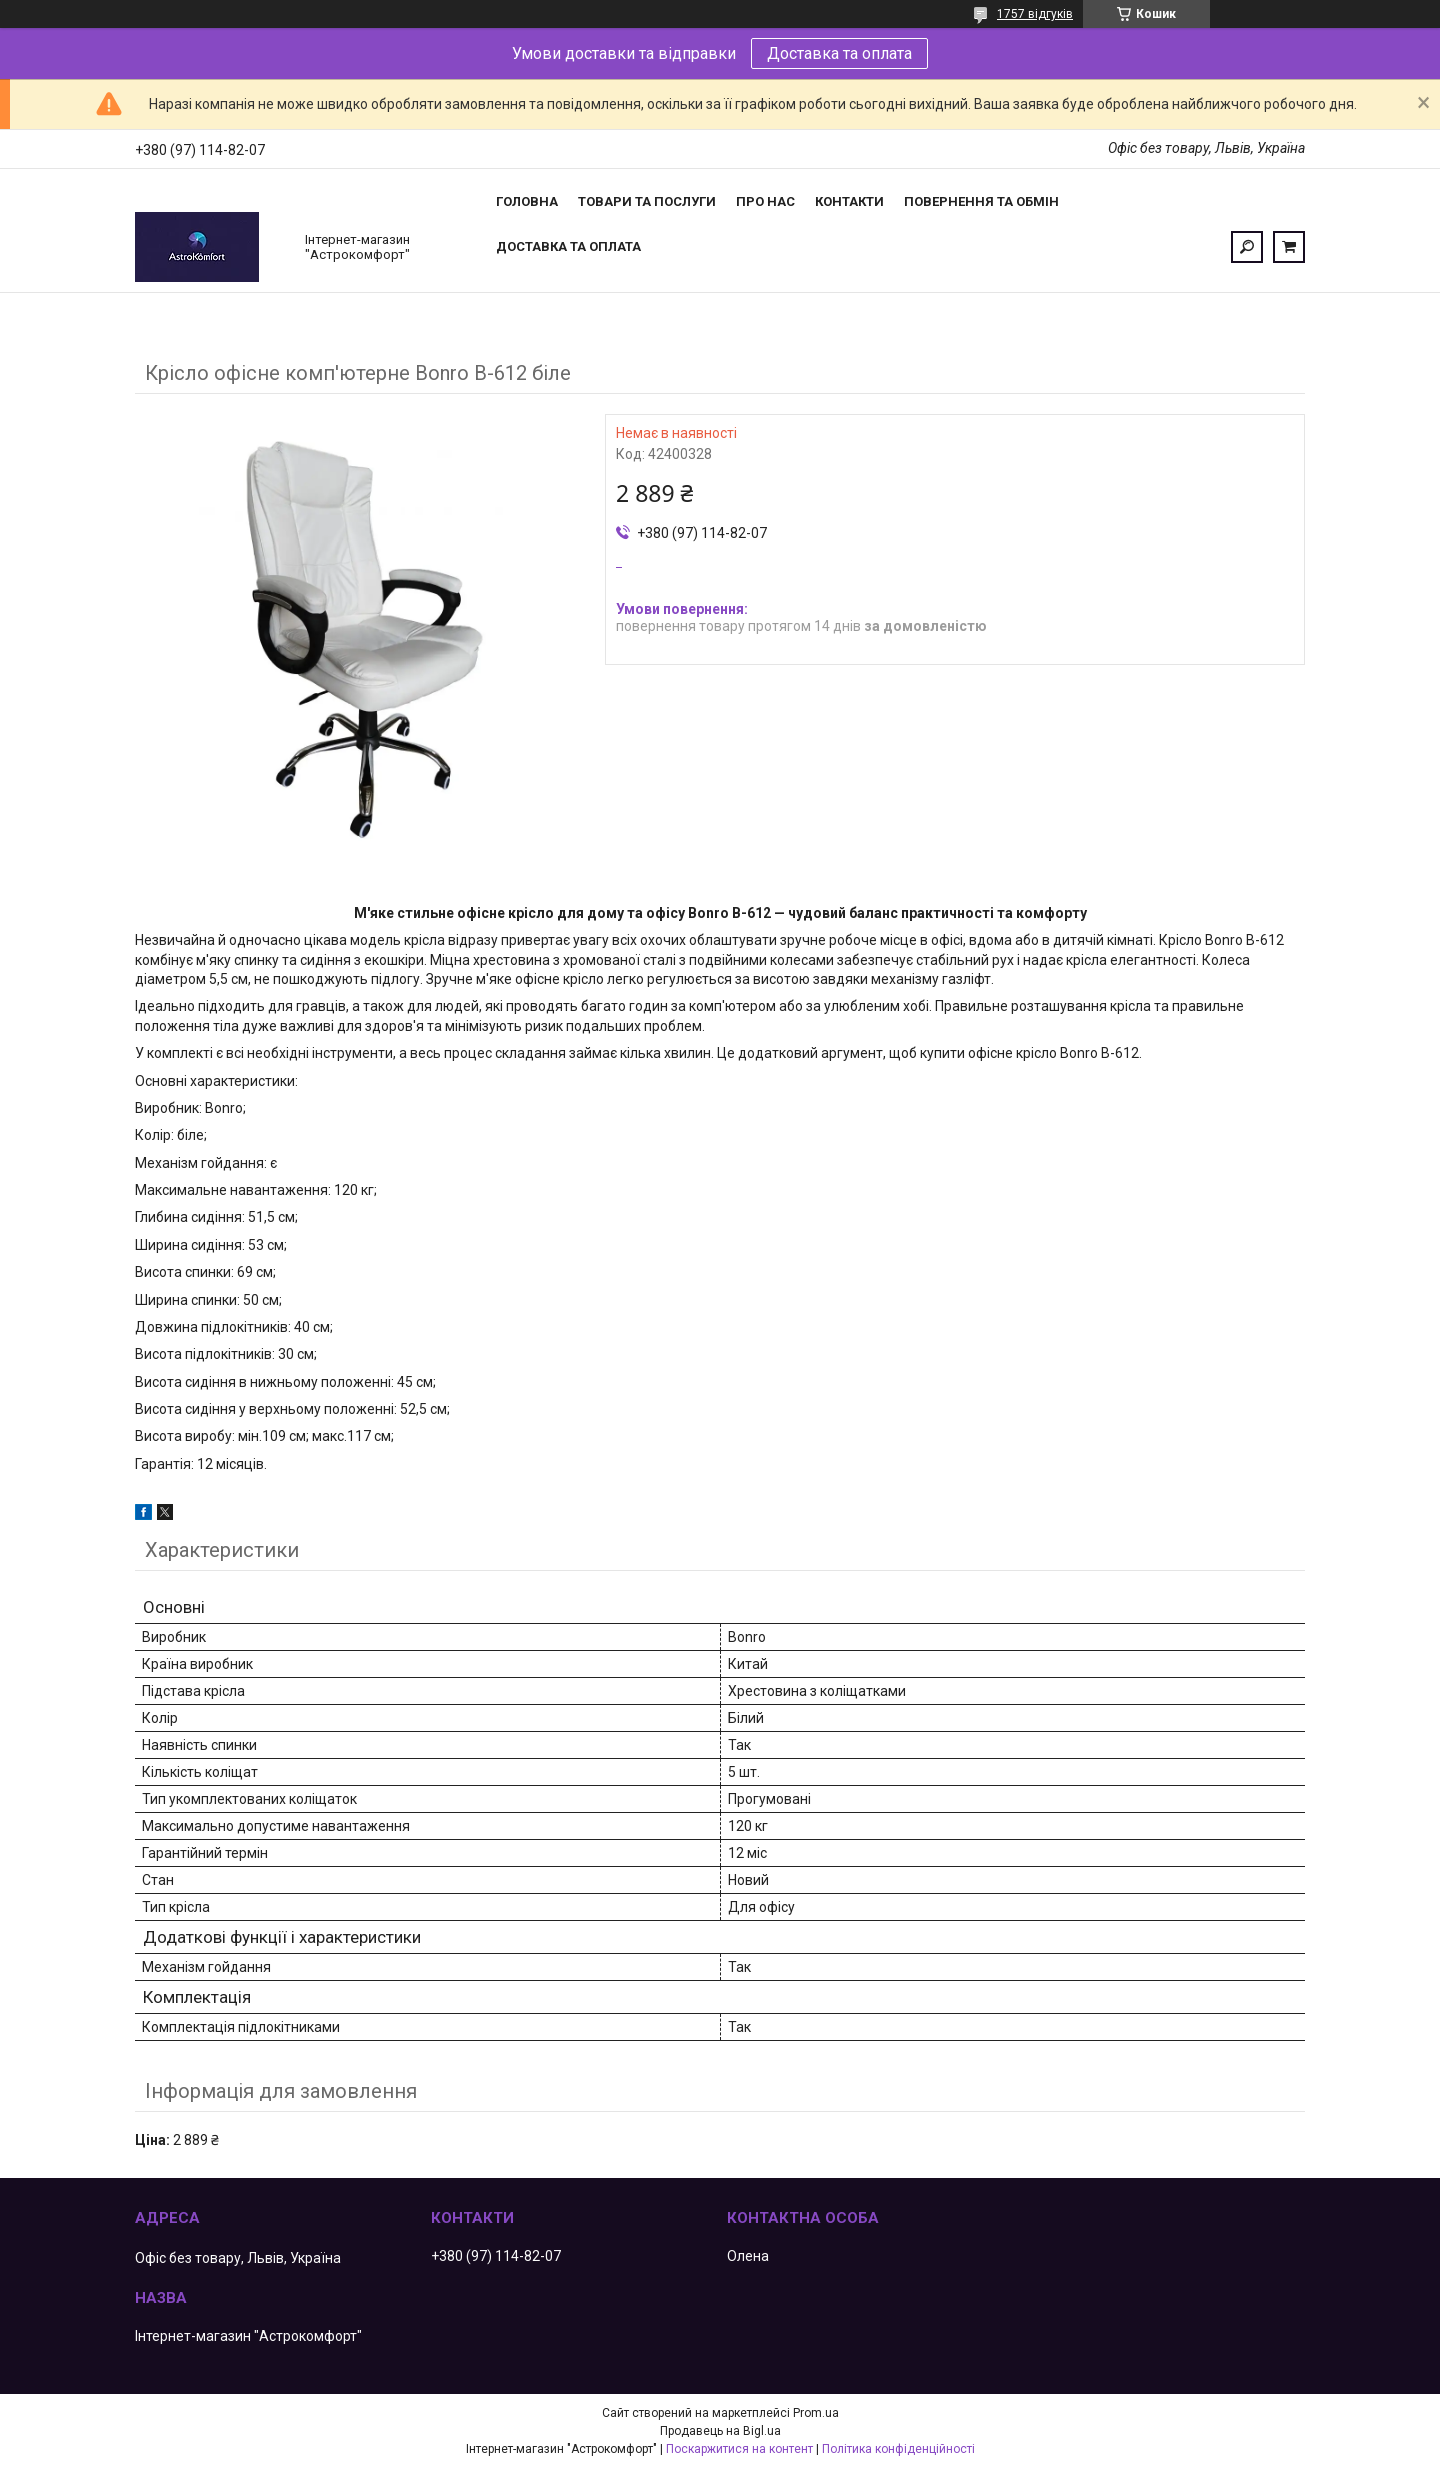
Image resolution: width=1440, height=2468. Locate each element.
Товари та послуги (647, 201)
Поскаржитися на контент (739, 2449)
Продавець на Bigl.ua (720, 2431)
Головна (527, 201)
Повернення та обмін (981, 201)
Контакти (849, 201)
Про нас (765, 201)
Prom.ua (816, 2413)
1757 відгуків (1035, 14)
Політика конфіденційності (898, 2449)
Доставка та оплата (839, 53)
